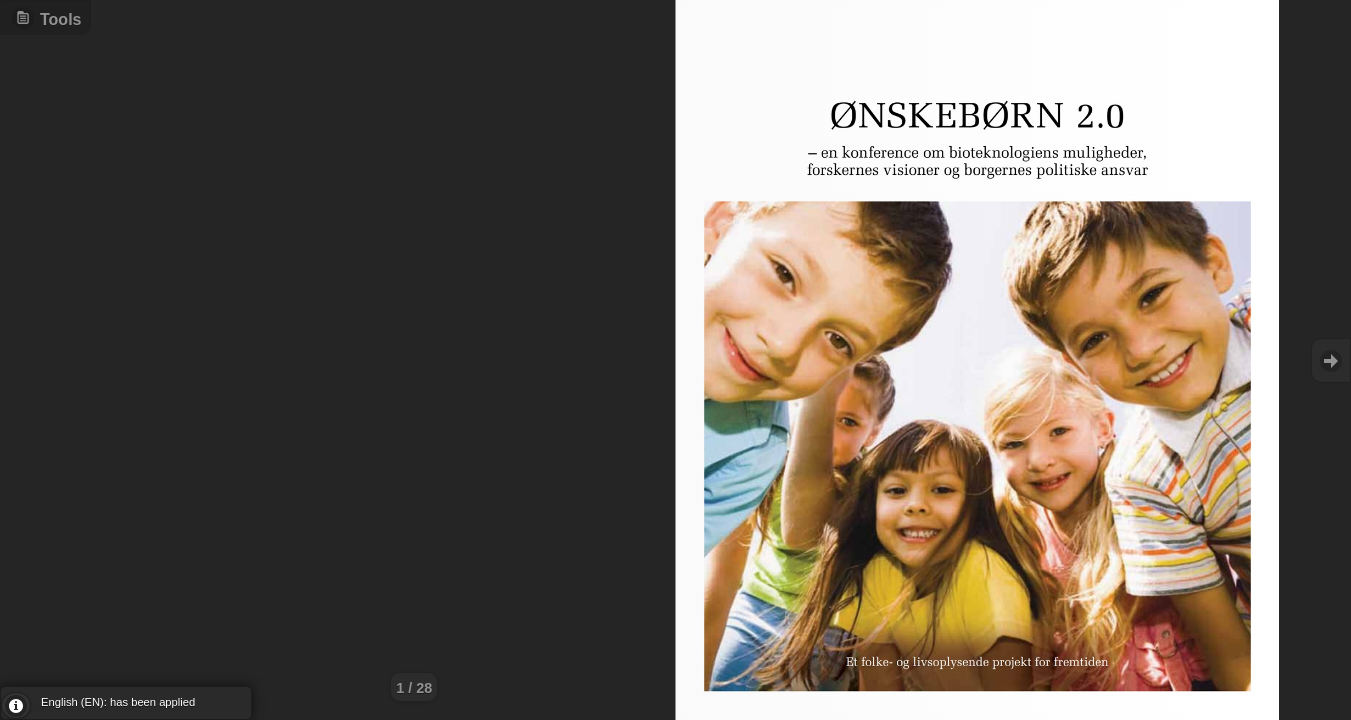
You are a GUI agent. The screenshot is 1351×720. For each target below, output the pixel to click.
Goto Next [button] (1331, 360)
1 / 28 (414, 688)
